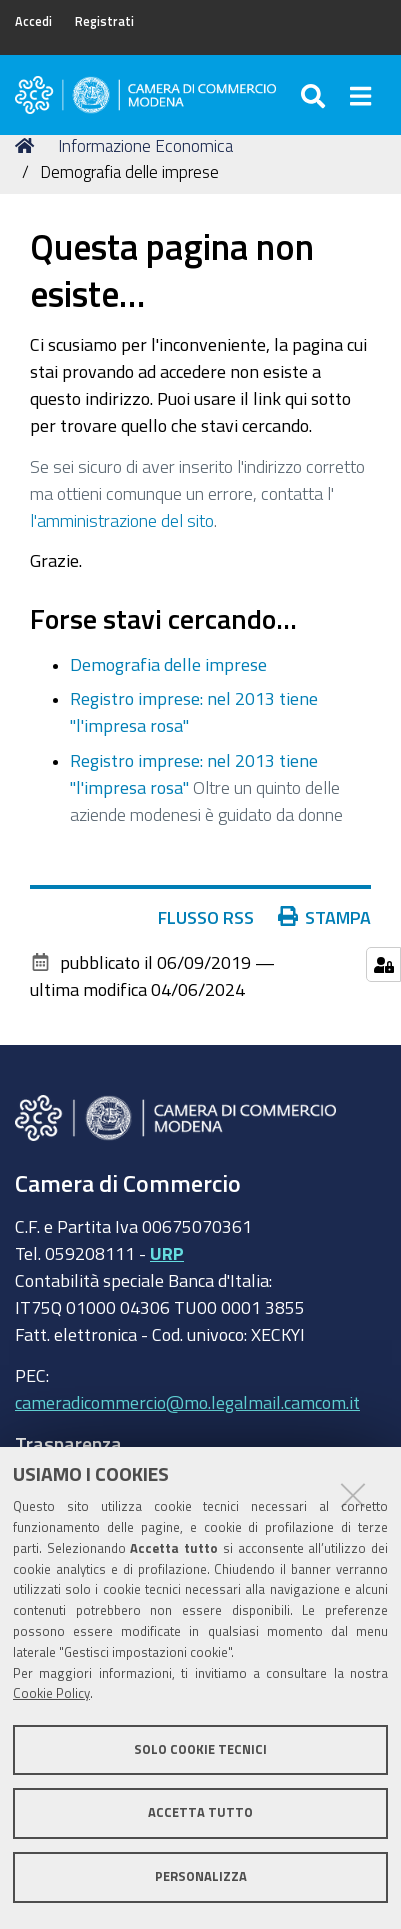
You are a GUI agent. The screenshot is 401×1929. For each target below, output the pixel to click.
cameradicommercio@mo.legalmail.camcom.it (187, 1402)
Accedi (33, 21)
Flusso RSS (215, 917)
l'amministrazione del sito (122, 520)
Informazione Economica (145, 145)
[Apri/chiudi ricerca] (315, 95)
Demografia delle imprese (168, 664)
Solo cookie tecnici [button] (200, 1749)
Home (28, 145)
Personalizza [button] (201, 1876)
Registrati (104, 21)
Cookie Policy (51, 1693)
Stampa (329, 917)
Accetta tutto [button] (200, 1812)
